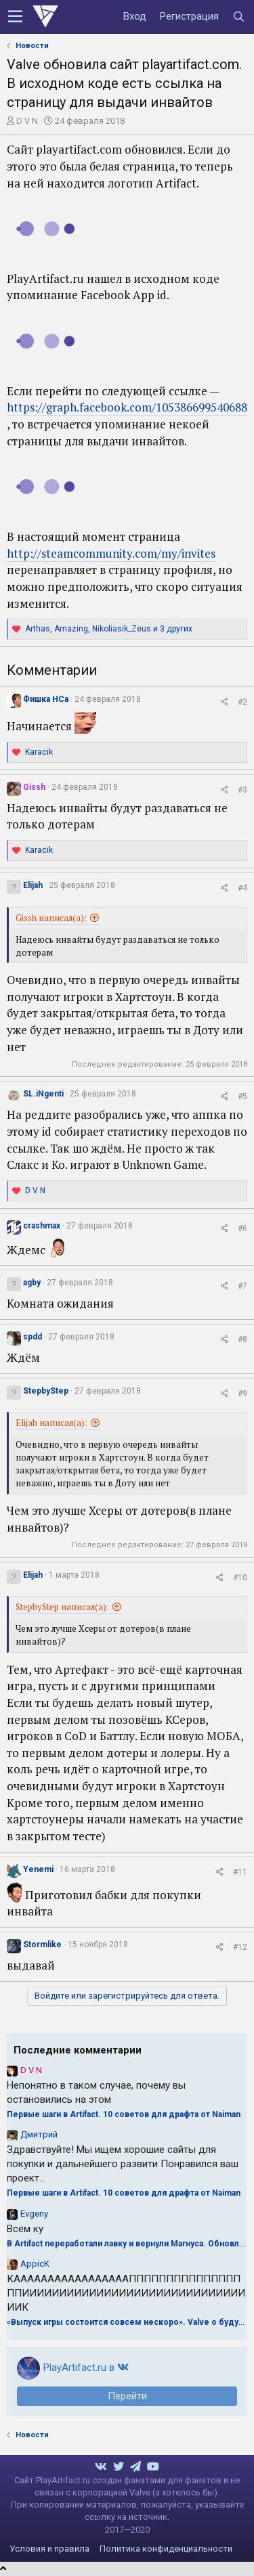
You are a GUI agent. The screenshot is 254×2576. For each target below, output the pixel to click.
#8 (242, 1339)
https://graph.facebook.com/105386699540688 (127, 407)
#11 (240, 1872)
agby (32, 1282)
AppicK (34, 2264)
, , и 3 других (108, 629)
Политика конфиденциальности (166, 2549)
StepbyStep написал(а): (62, 1607)
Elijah (33, 885)
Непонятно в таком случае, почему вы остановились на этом (96, 2092)
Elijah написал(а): (51, 1423)
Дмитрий (39, 2134)
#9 (242, 1393)
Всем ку (25, 2229)
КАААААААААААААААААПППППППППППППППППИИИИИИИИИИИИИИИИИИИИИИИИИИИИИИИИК (126, 2293)
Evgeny (34, 2213)
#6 (242, 1228)
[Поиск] (238, 17)
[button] (15, 17)
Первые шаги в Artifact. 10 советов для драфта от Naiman (123, 2114)
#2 (242, 702)
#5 (242, 1096)
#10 (240, 1577)
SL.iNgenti (43, 1093)
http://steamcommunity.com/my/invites (111, 553)
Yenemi (38, 1869)
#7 (242, 1286)
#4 (242, 888)
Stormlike (42, 1944)
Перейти (127, 2396)
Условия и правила (49, 2549)
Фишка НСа (45, 699)
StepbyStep (45, 1391)
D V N (27, 121)
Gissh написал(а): (51, 918)
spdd (32, 1336)
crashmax (41, 1225)
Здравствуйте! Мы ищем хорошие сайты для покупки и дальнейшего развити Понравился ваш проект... (122, 2164)
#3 (242, 790)
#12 (240, 1947)
